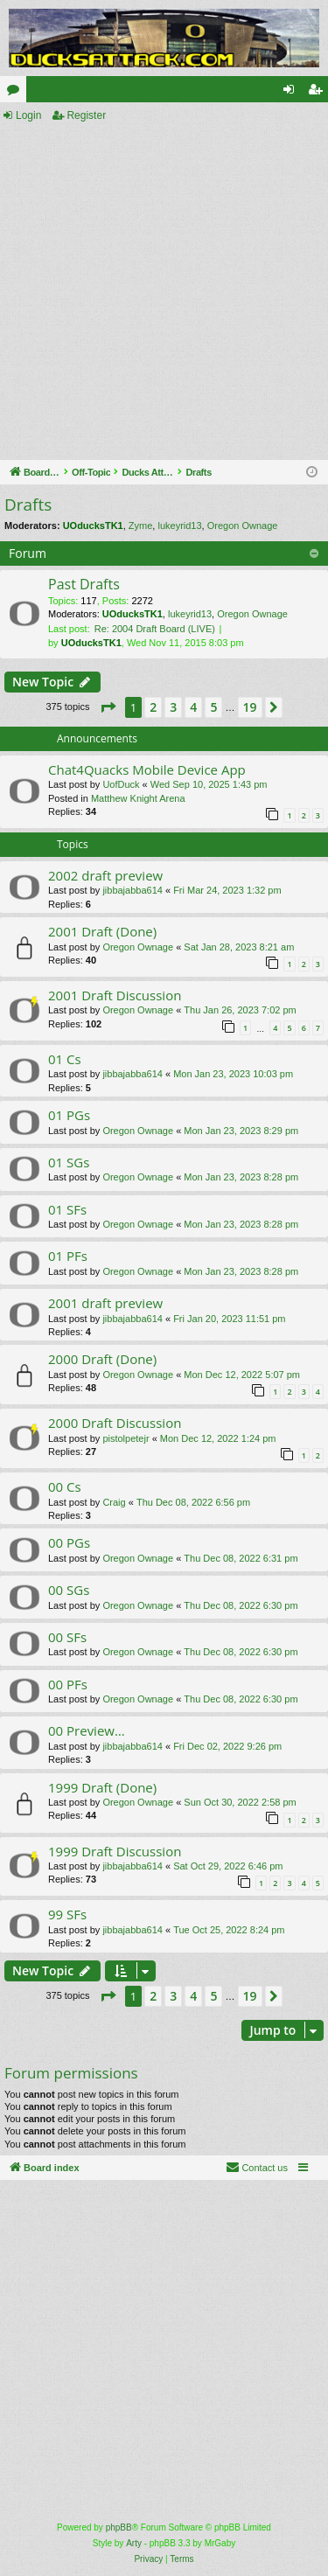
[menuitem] (257, 2167)
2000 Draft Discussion (114, 1422)
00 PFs (67, 1684)
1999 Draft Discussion (114, 1851)
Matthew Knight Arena (138, 798)
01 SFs (67, 1209)
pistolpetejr (125, 1438)
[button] (107, 707)
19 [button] (250, 707)
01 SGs (68, 1162)
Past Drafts (84, 584)
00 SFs (67, 1637)
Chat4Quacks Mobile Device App (147, 769)
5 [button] (213, 707)
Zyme (141, 525)
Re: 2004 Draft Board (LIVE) (154, 628)
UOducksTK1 (93, 525)
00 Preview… (86, 1730)
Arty (134, 2543)
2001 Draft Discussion (114, 995)
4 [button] (193, 707)
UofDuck (120, 784)
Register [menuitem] (319, 92)
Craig (113, 1502)
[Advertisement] (164, 292)
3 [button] (173, 707)
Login (28, 115)
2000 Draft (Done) (102, 1359)
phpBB (119, 2527)
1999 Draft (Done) (102, 1787)
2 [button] (153, 707)
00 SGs (68, 1589)
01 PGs (69, 1115)
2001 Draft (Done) (102, 931)
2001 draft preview (105, 1303)
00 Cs (64, 1486)
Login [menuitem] (292, 92)
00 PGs (69, 1542)
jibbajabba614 (132, 890)
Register (86, 115)
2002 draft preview (105, 875)
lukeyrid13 (179, 525)
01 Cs (64, 1059)
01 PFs (67, 1255)
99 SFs (67, 1914)
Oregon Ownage (242, 525)
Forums (16, 92)
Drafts (28, 504)
